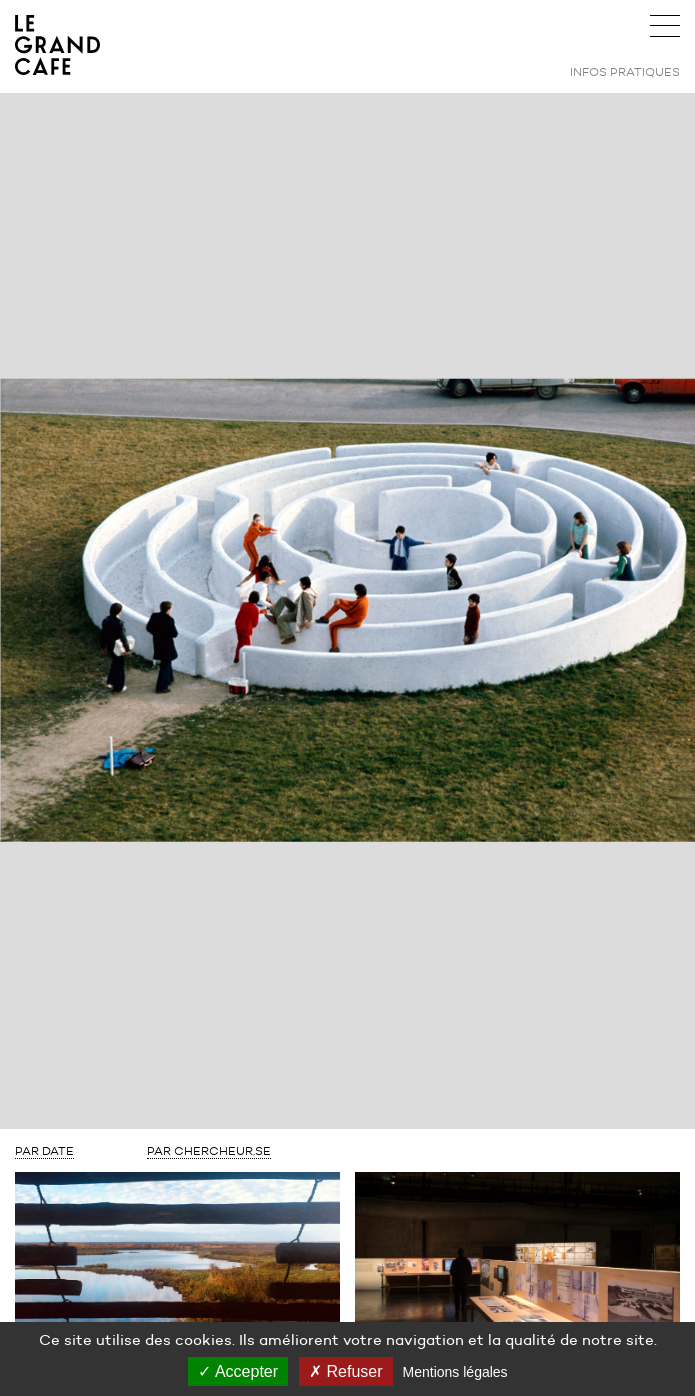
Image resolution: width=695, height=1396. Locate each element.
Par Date (44, 1150)
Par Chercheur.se (209, 1150)
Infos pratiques (625, 71)
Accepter (238, 1371)
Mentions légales (455, 1372)
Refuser (345, 1371)
